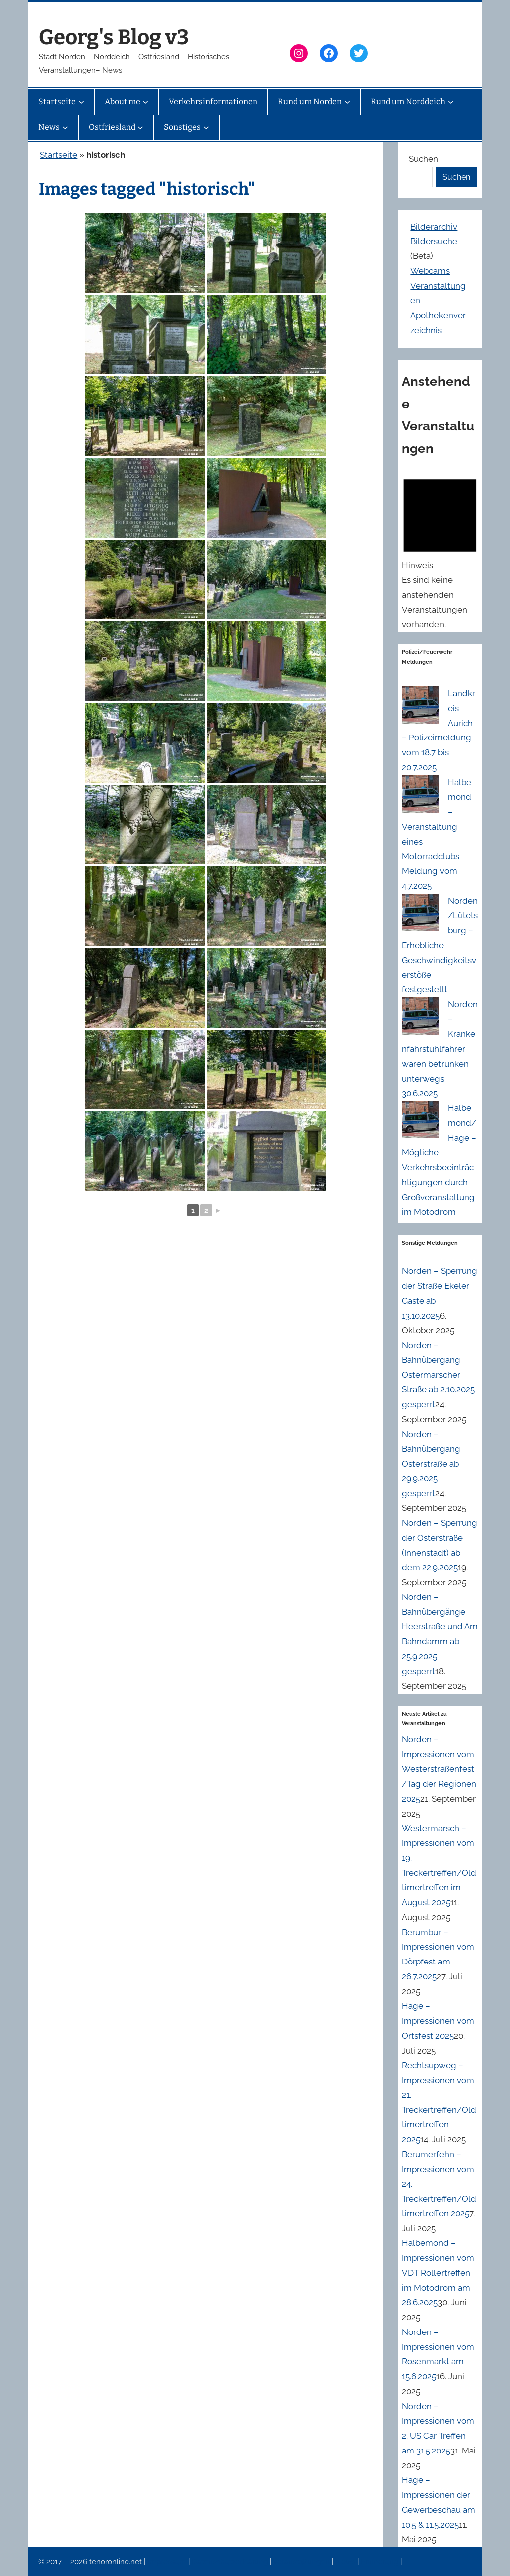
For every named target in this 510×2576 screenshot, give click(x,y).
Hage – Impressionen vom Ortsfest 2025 (438, 2021)
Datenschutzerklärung (231, 2561)
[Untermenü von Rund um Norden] (347, 102)
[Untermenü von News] (65, 127)
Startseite (58, 155)
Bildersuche (433, 241)
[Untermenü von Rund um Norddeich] (451, 102)
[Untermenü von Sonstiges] (206, 127)
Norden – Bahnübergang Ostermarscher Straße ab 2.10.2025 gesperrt (438, 1374)
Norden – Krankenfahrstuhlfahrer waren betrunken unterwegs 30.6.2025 (440, 1049)
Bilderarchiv (433, 227)
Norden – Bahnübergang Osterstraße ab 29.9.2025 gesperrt (431, 1463)
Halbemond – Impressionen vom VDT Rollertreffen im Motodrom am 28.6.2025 (438, 2272)
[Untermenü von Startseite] (81, 102)
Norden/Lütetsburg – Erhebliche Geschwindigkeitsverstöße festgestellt (440, 945)
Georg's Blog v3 (114, 37)
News (346, 2561)
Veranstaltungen (302, 2561)
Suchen (423, 159)
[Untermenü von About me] (145, 102)
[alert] (440, 551)
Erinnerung (380, 2561)
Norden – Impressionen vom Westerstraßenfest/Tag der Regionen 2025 (439, 1769)
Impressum (167, 2561)
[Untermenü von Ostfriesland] (140, 127)
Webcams (430, 271)
